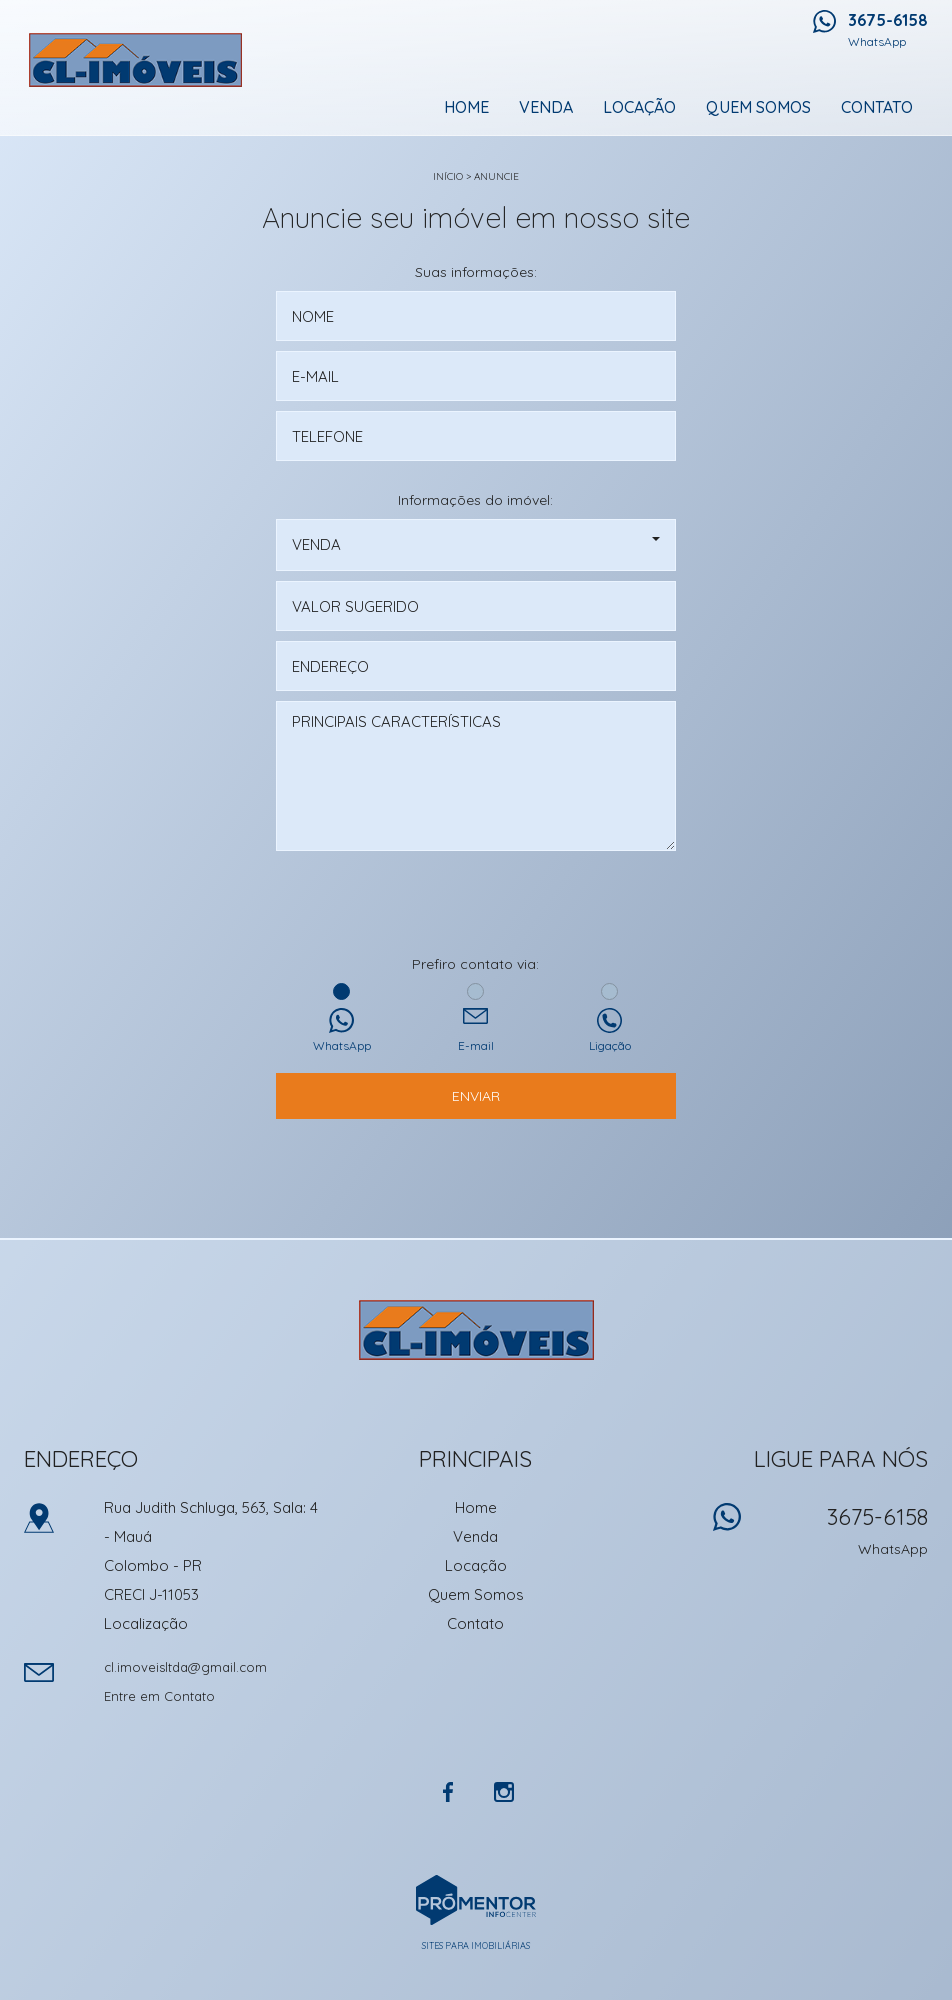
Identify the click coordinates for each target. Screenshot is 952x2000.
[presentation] (476, 905)
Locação (639, 107)
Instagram (504, 1792)
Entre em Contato (159, 1696)
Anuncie (496, 176)
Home (466, 107)
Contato (877, 107)
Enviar (476, 1096)
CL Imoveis (476, 1330)
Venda (546, 107)
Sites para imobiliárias (476, 1945)
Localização (146, 1623)
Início (448, 176)
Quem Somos (758, 107)
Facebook (448, 1792)
